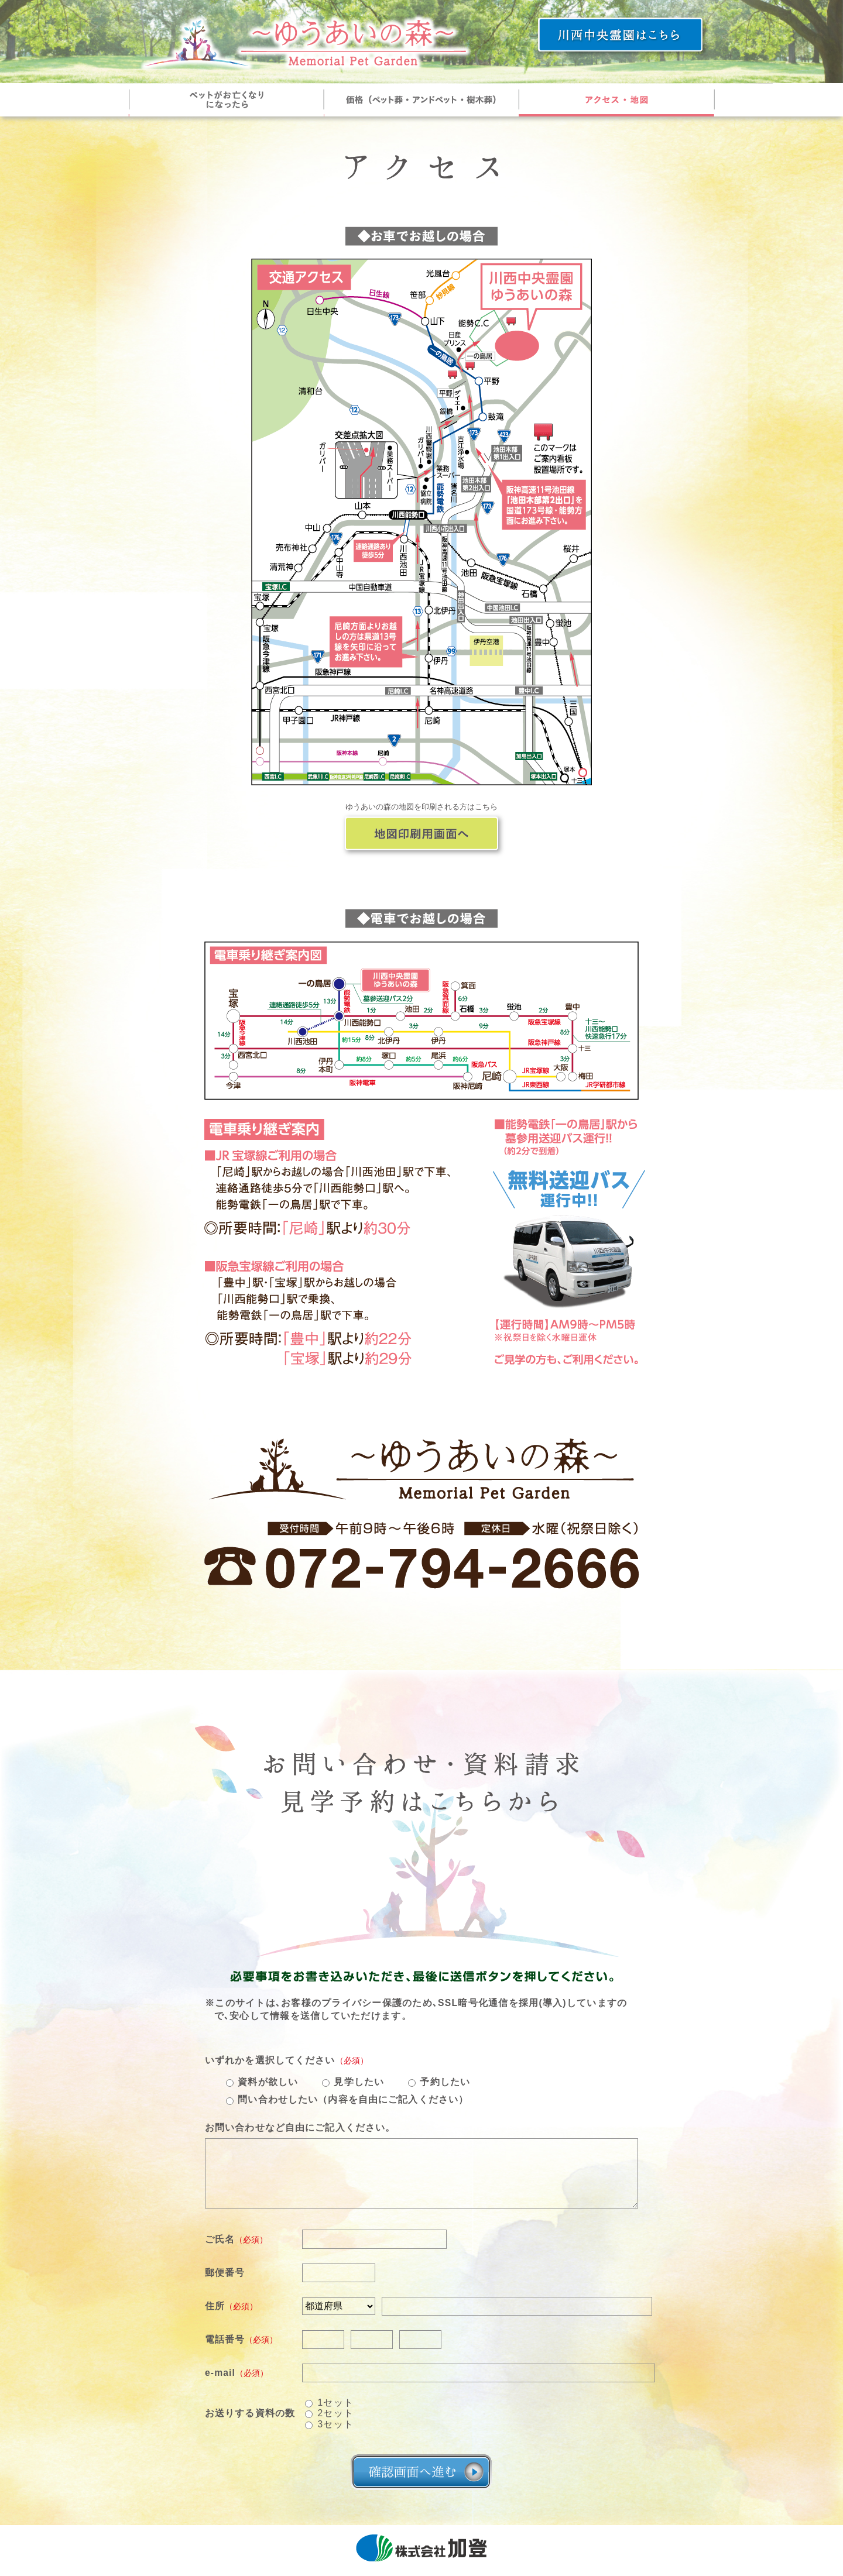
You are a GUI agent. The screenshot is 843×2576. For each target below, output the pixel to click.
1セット (336, 2402)
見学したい (359, 2082)
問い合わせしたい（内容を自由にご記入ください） (353, 2099)
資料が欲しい (268, 2082)
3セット (336, 2424)
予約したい (445, 2082)
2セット (336, 2414)
